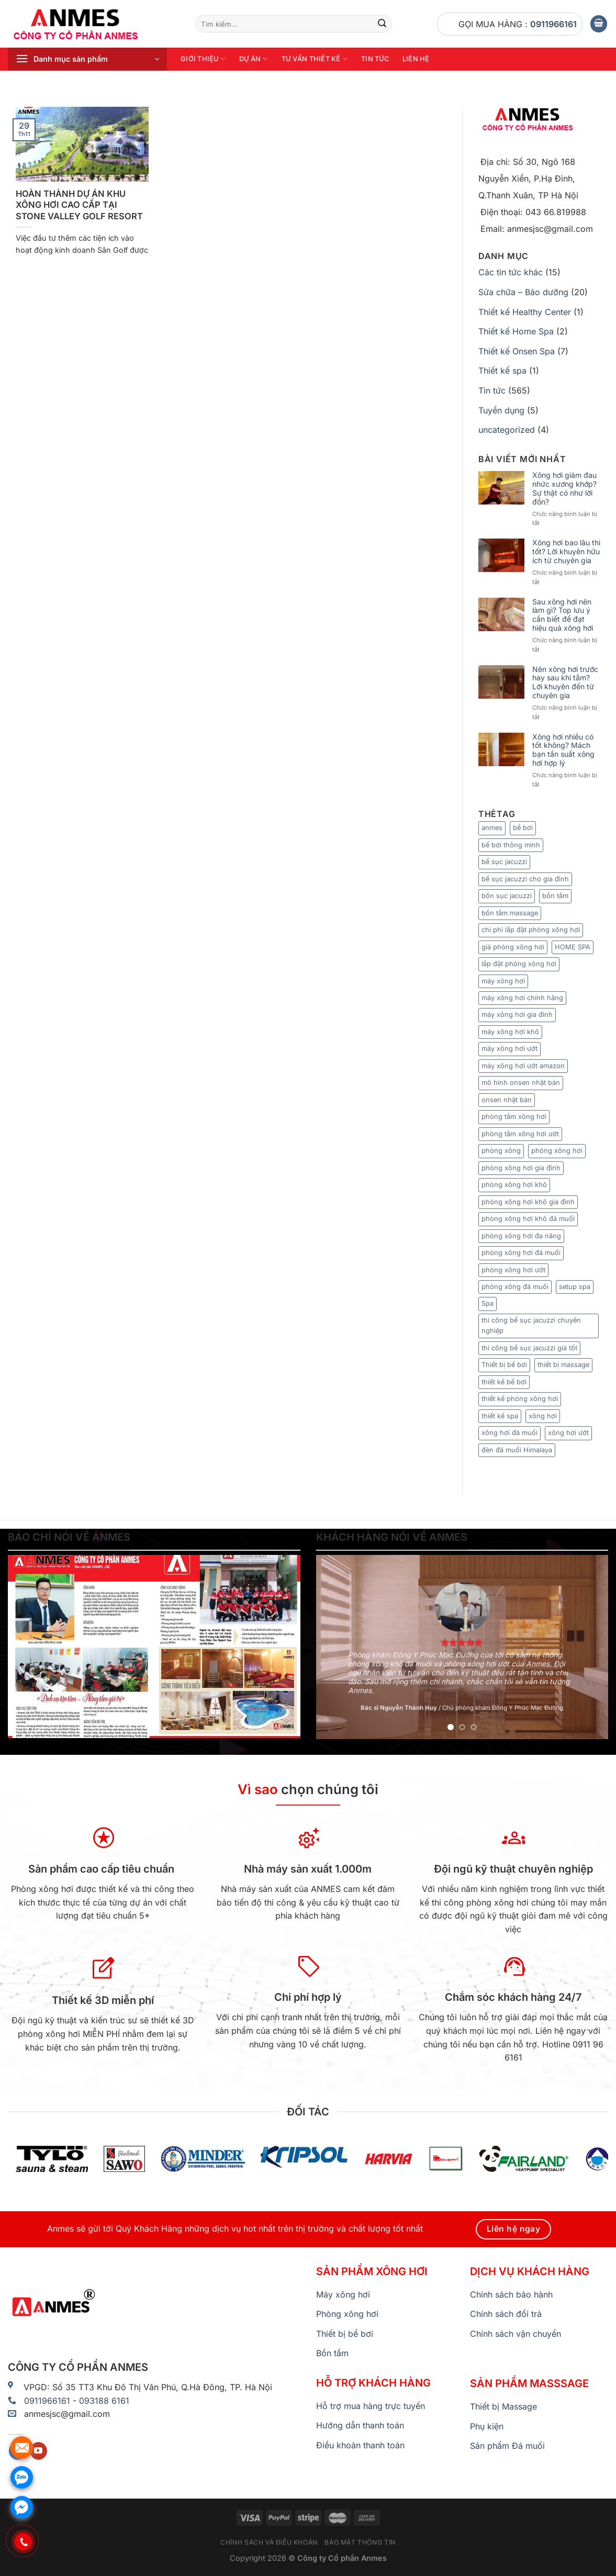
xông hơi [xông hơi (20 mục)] (543, 1416)
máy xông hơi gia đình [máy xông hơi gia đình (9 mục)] (517, 1014)
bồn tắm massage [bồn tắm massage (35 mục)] (509, 913)
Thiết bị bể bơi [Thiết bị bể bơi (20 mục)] (504, 1365)
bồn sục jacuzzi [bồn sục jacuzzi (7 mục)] (506, 896)
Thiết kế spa (502, 370)
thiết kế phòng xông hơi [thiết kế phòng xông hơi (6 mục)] (519, 1399)
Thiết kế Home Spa (516, 331)
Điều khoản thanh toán (360, 2445)
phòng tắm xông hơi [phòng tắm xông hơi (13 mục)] (513, 1117)
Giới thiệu (203, 59)
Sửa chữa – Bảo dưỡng (523, 292)
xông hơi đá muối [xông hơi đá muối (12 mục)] (509, 1433)
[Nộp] (382, 24)
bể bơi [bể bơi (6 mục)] (523, 828)
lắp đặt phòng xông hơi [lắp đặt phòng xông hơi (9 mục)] (518, 964)
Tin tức (375, 59)
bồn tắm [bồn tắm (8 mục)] (555, 896)
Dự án (253, 59)
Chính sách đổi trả (506, 2314)
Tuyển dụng (501, 410)
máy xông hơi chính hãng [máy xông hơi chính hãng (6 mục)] (522, 998)
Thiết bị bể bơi (344, 2333)
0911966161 (553, 24)
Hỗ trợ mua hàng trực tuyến (370, 2406)
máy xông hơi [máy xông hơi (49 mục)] (503, 981)
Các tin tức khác (510, 272)
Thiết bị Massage (503, 2406)
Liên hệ (416, 59)
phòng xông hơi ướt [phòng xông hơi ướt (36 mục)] (513, 1270)
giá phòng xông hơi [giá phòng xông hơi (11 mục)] (512, 947)
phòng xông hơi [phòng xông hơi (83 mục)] (557, 1151)
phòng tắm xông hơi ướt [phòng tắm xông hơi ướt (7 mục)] (520, 1134)
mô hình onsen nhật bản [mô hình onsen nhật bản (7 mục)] (520, 1083)
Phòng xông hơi (347, 2314)
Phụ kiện (486, 2426)
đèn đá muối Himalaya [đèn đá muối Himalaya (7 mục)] (516, 1450)
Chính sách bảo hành (511, 2294)
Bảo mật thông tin (359, 2542)
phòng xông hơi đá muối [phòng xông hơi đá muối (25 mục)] (521, 1253)
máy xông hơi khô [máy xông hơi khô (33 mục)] (510, 1032)
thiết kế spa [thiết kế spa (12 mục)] (499, 1416)
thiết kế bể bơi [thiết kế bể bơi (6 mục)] (504, 1382)
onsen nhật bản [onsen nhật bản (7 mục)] (506, 1100)
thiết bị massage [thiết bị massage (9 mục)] (563, 1365)
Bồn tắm (332, 2353)
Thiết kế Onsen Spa (516, 351)
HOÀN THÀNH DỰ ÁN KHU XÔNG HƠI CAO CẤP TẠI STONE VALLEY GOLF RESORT (79, 204)
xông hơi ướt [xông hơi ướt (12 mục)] (568, 1433)
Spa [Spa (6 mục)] (487, 1303)
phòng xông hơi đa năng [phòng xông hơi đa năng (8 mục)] (521, 1236)
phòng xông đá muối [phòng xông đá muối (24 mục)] (514, 1287)
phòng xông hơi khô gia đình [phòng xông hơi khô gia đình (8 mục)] (528, 1202)
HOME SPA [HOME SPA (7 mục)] (572, 947)
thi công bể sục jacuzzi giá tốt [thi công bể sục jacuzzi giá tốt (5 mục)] (529, 1348)
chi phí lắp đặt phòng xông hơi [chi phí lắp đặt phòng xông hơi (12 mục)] (530, 930)
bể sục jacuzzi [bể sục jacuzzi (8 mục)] (504, 862)
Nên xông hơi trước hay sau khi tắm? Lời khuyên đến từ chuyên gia (565, 682)
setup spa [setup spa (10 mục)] (574, 1287)
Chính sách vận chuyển (515, 2333)
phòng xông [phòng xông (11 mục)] (501, 1151)
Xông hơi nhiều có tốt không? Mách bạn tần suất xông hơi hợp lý (563, 750)
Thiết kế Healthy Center (524, 312)
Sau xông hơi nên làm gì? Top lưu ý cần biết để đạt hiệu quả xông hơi (562, 615)
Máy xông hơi (343, 2294)
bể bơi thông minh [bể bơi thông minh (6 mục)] (510, 845)
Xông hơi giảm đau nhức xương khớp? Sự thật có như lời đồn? (564, 488)
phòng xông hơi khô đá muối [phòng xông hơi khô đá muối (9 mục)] (528, 1219)
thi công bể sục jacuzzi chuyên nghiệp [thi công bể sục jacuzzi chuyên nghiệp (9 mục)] (531, 1325)
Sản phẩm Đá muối (507, 2445)
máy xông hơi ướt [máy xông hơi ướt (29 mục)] (509, 1048)
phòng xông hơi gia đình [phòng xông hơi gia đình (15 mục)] (521, 1168)
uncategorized (506, 429)
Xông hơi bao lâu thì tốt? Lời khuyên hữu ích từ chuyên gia (566, 552)
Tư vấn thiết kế (315, 59)
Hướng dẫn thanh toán (360, 2425)
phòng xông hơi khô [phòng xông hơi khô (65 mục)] (514, 1185)
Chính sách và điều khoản (269, 2542)
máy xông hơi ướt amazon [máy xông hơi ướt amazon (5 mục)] (523, 1066)
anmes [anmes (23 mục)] (491, 828)
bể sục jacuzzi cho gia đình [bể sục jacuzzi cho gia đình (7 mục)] (525, 879)
